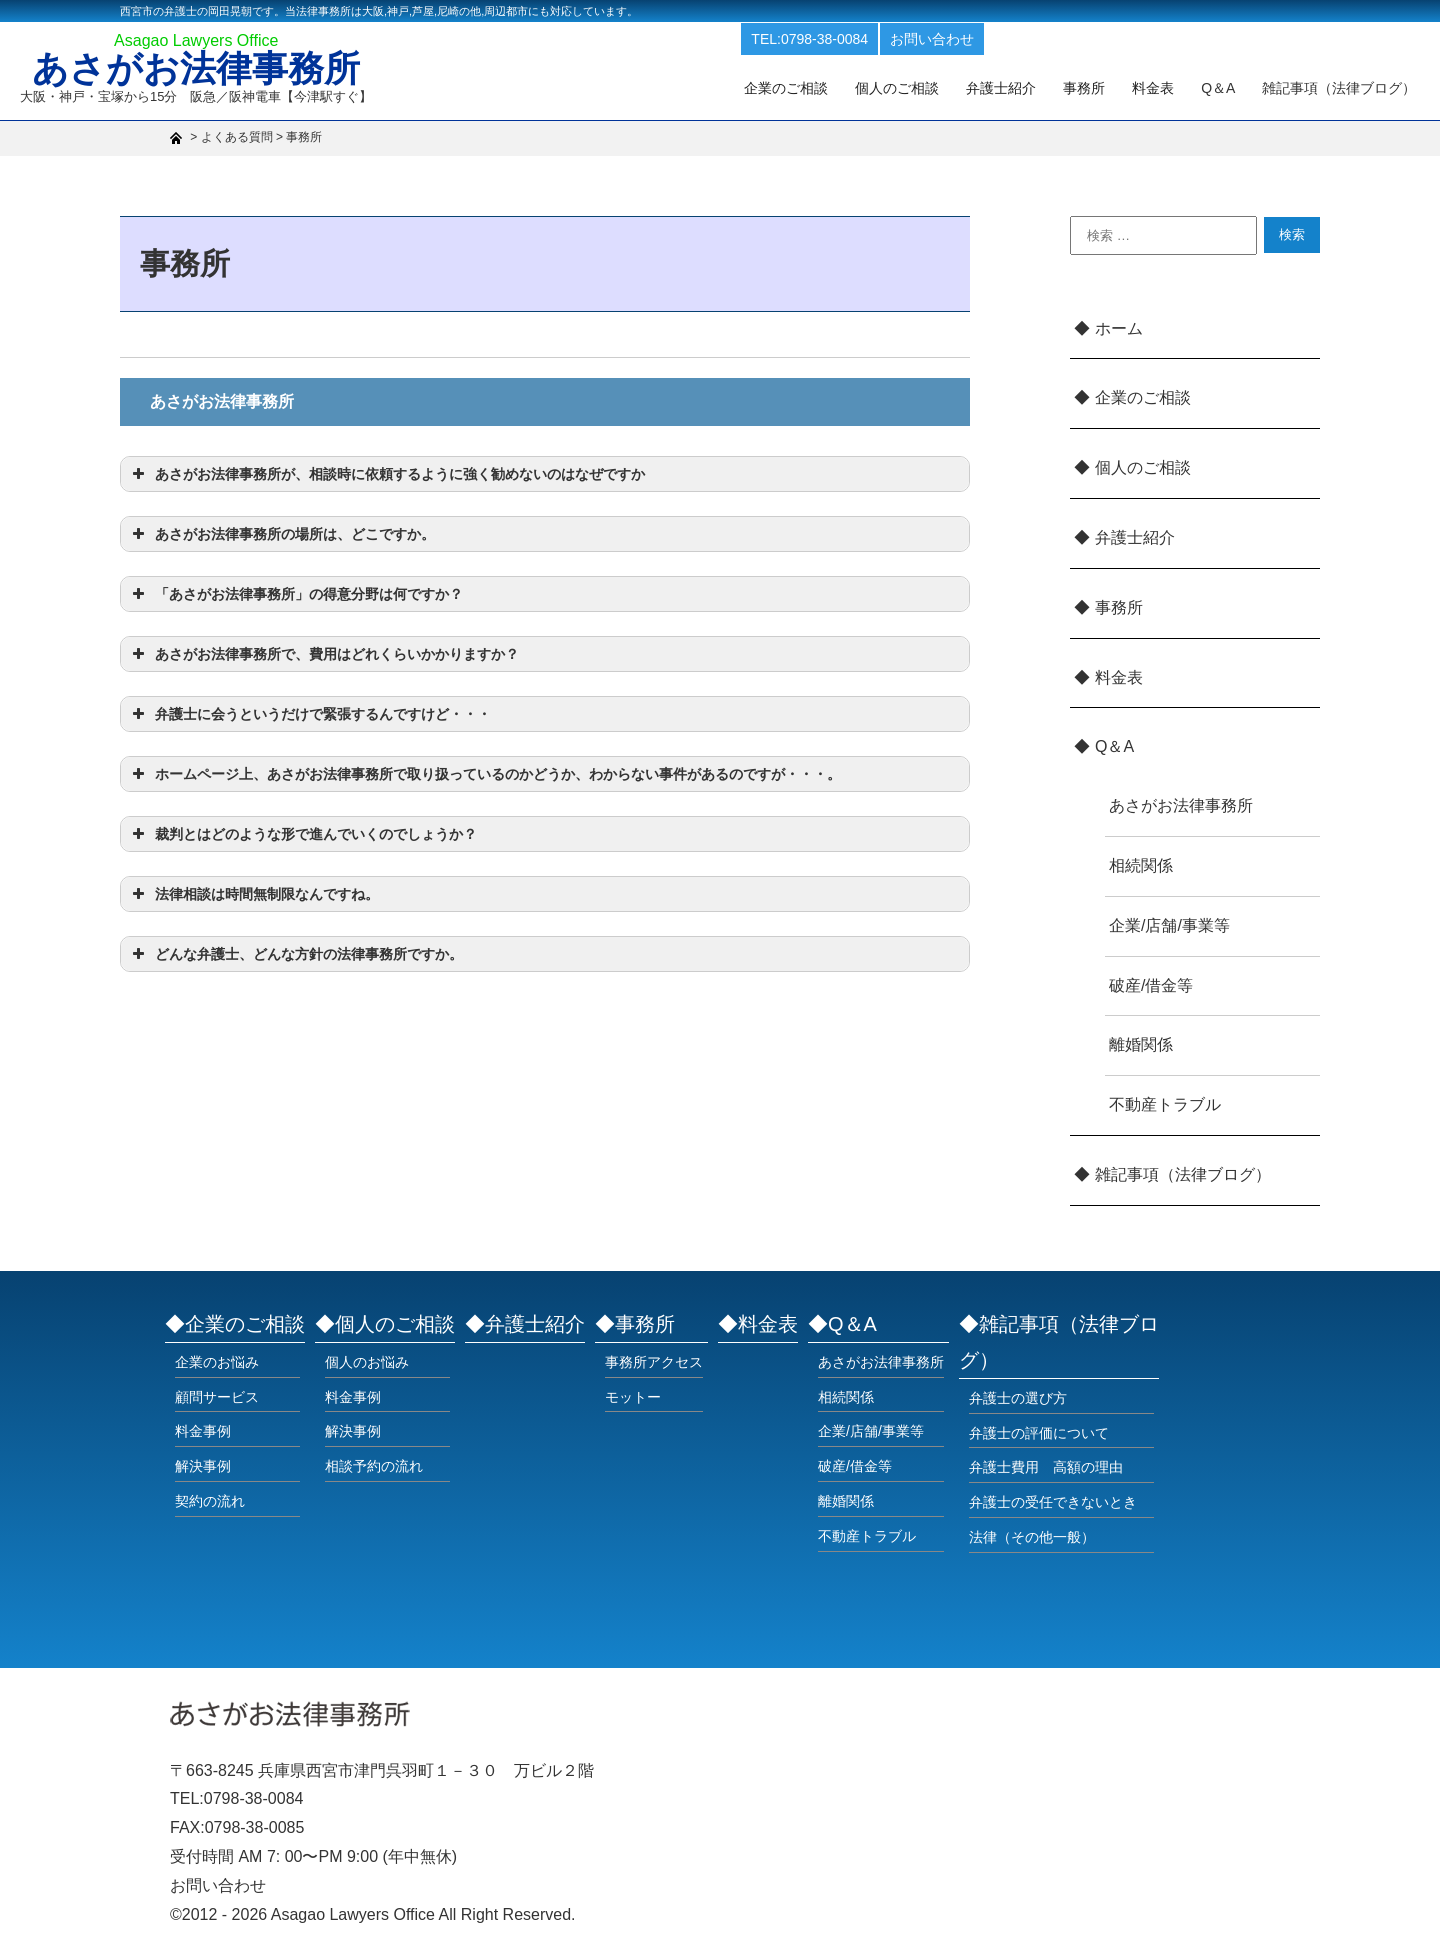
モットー (633, 1397)
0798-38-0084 (254, 1798)
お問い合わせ (982, 38)
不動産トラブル (1165, 1104)
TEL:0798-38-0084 (859, 38)
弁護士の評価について (1039, 1433)
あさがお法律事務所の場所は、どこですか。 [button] (281, 534)
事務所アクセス (654, 1362)
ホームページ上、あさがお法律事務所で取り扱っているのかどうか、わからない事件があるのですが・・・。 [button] (484, 774)
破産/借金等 (1151, 985)
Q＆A (1114, 746)
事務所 (1109, 87)
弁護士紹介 (1033, 87)
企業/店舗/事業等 (1169, 925)
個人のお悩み (367, 1362)
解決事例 (203, 1466)
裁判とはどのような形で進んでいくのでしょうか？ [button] (302, 834)
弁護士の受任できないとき (1053, 1502)
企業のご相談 (832, 87)
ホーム (1119, 328)
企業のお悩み (217, 1362)
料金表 (1171, 87)
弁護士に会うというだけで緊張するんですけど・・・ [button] (309, 714)
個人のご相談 (936, 87)
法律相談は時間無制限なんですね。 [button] (253, 894)
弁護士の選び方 (1018, 1398)
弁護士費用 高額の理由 (1046, 1467)
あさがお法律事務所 (202, 72)
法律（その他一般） (1032, 1537)
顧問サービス (217, 1397)
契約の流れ (210, 1501)
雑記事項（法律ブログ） (1343, 87)
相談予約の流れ (374, 1466)
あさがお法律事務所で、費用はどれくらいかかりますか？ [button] (323, 654)
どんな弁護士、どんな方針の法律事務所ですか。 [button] (295, 954)
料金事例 (203, 1431)
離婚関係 (1141, 1044)
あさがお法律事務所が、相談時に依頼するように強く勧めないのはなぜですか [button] (386, 474)
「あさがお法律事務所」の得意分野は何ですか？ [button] (295, 594)
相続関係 (1141, 865)
